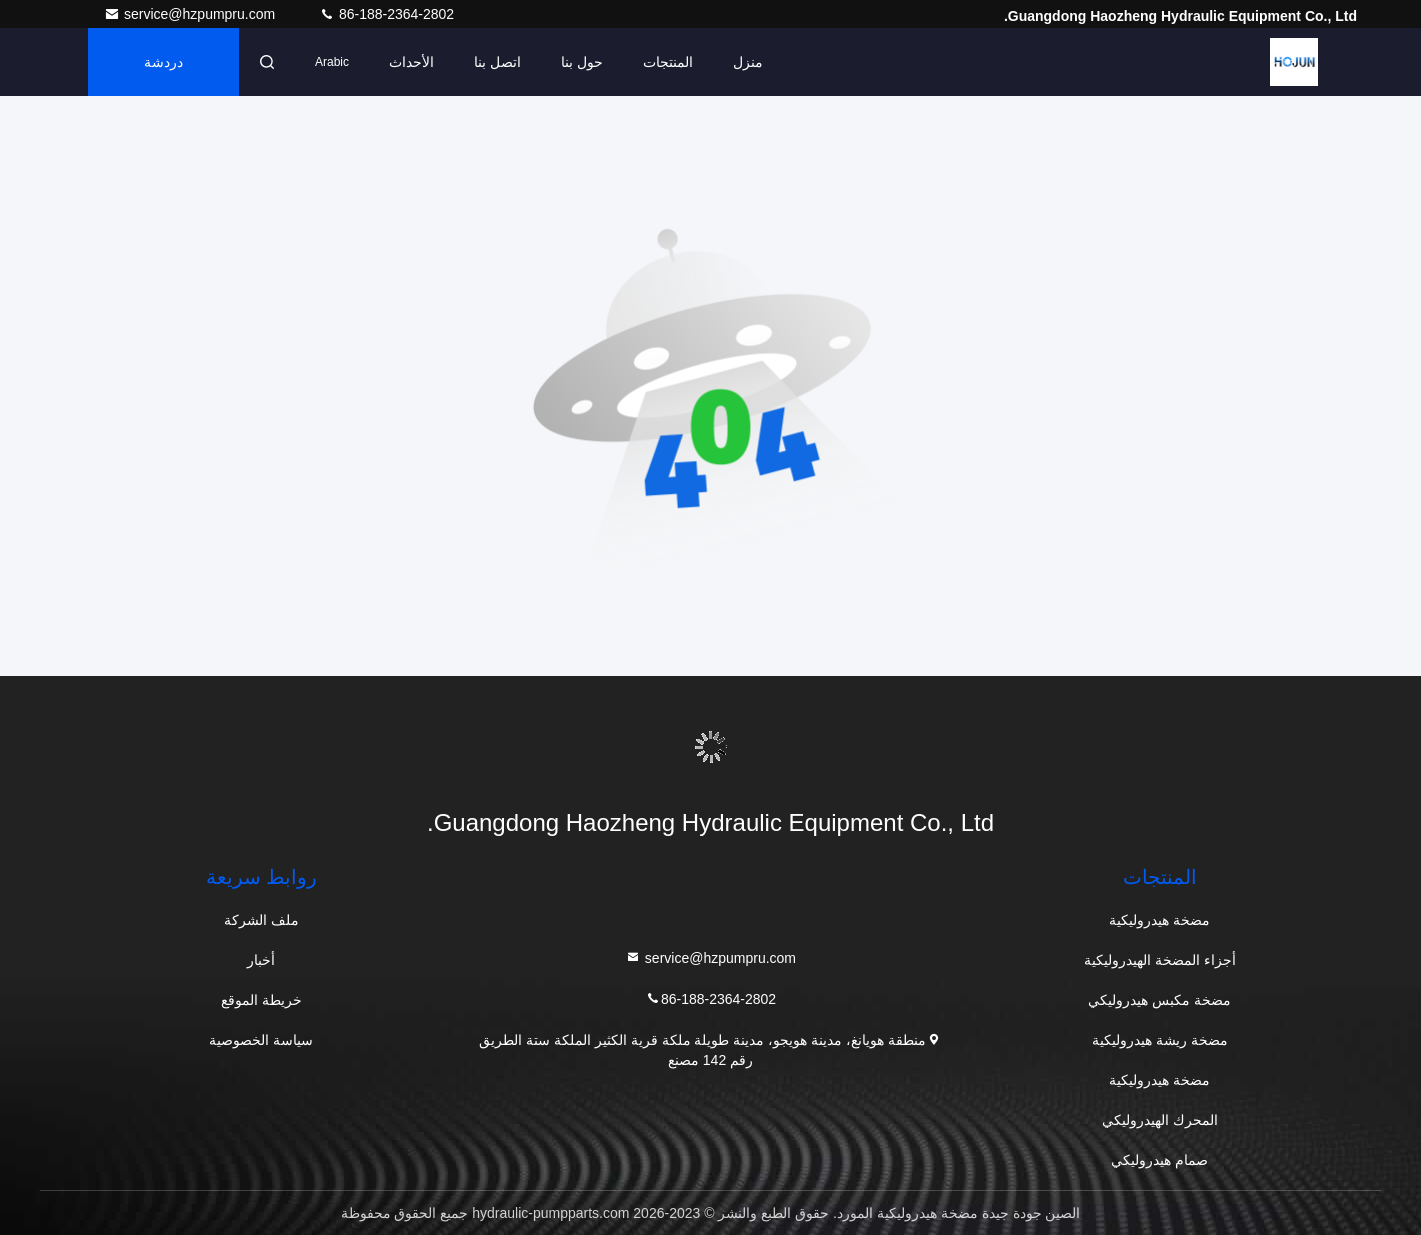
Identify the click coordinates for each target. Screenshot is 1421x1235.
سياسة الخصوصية (261, 1040)
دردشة (163, 62)
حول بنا (582, 62)
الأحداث (411, 62)
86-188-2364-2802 (386, 14)
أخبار (261, 960)
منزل (748, 62)
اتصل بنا (497, 62)
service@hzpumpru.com (191, 14)
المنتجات (668, 62)
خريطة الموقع (261, 1000)
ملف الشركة (261, 920)
